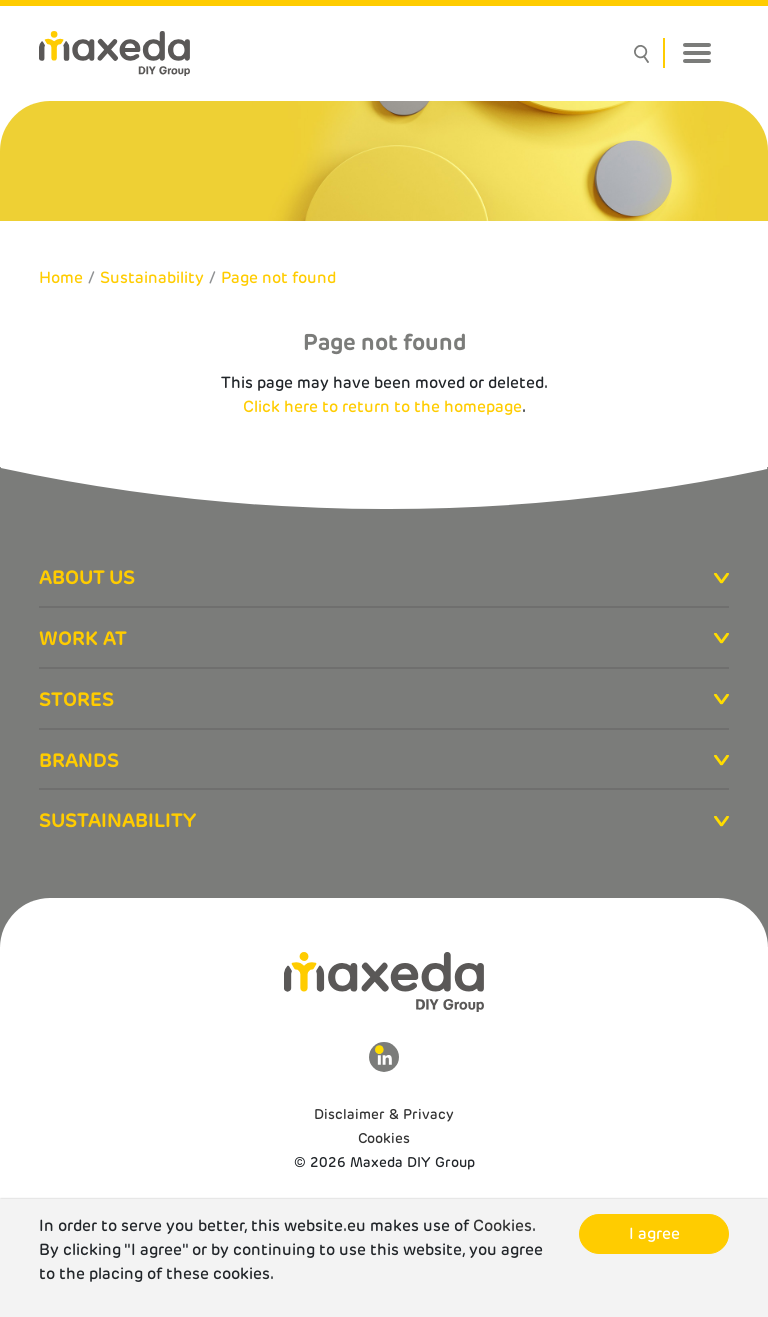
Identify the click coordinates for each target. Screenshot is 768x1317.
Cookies (384, 1138)
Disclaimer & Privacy (384, 1114)
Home (61, 277)
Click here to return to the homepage (382, 406)
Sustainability (152, 277)
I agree (654, 1233)
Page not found (278, 277)
